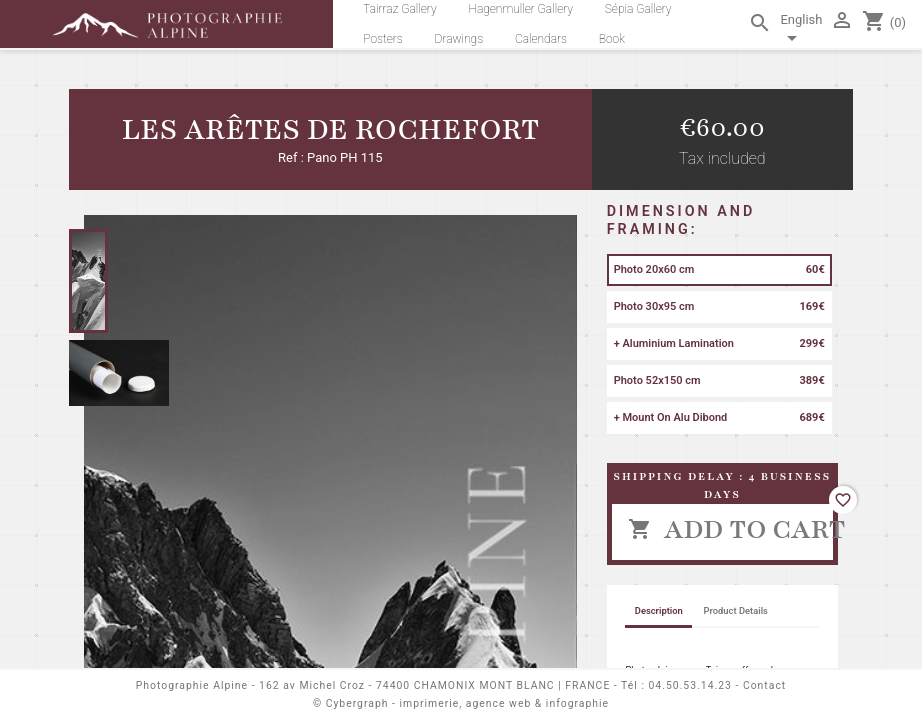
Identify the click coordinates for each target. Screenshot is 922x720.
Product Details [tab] (736, 610)
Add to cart (730, 529)
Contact (764, 685)
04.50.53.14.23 (690, 685)
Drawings (459, 39)
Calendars (541, 39)
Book (612, 39)
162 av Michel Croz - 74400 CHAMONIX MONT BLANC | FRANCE (434, 685)
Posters (383, 39)
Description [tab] (659, 610)
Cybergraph (357, 703)
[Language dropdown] (801, 32)
